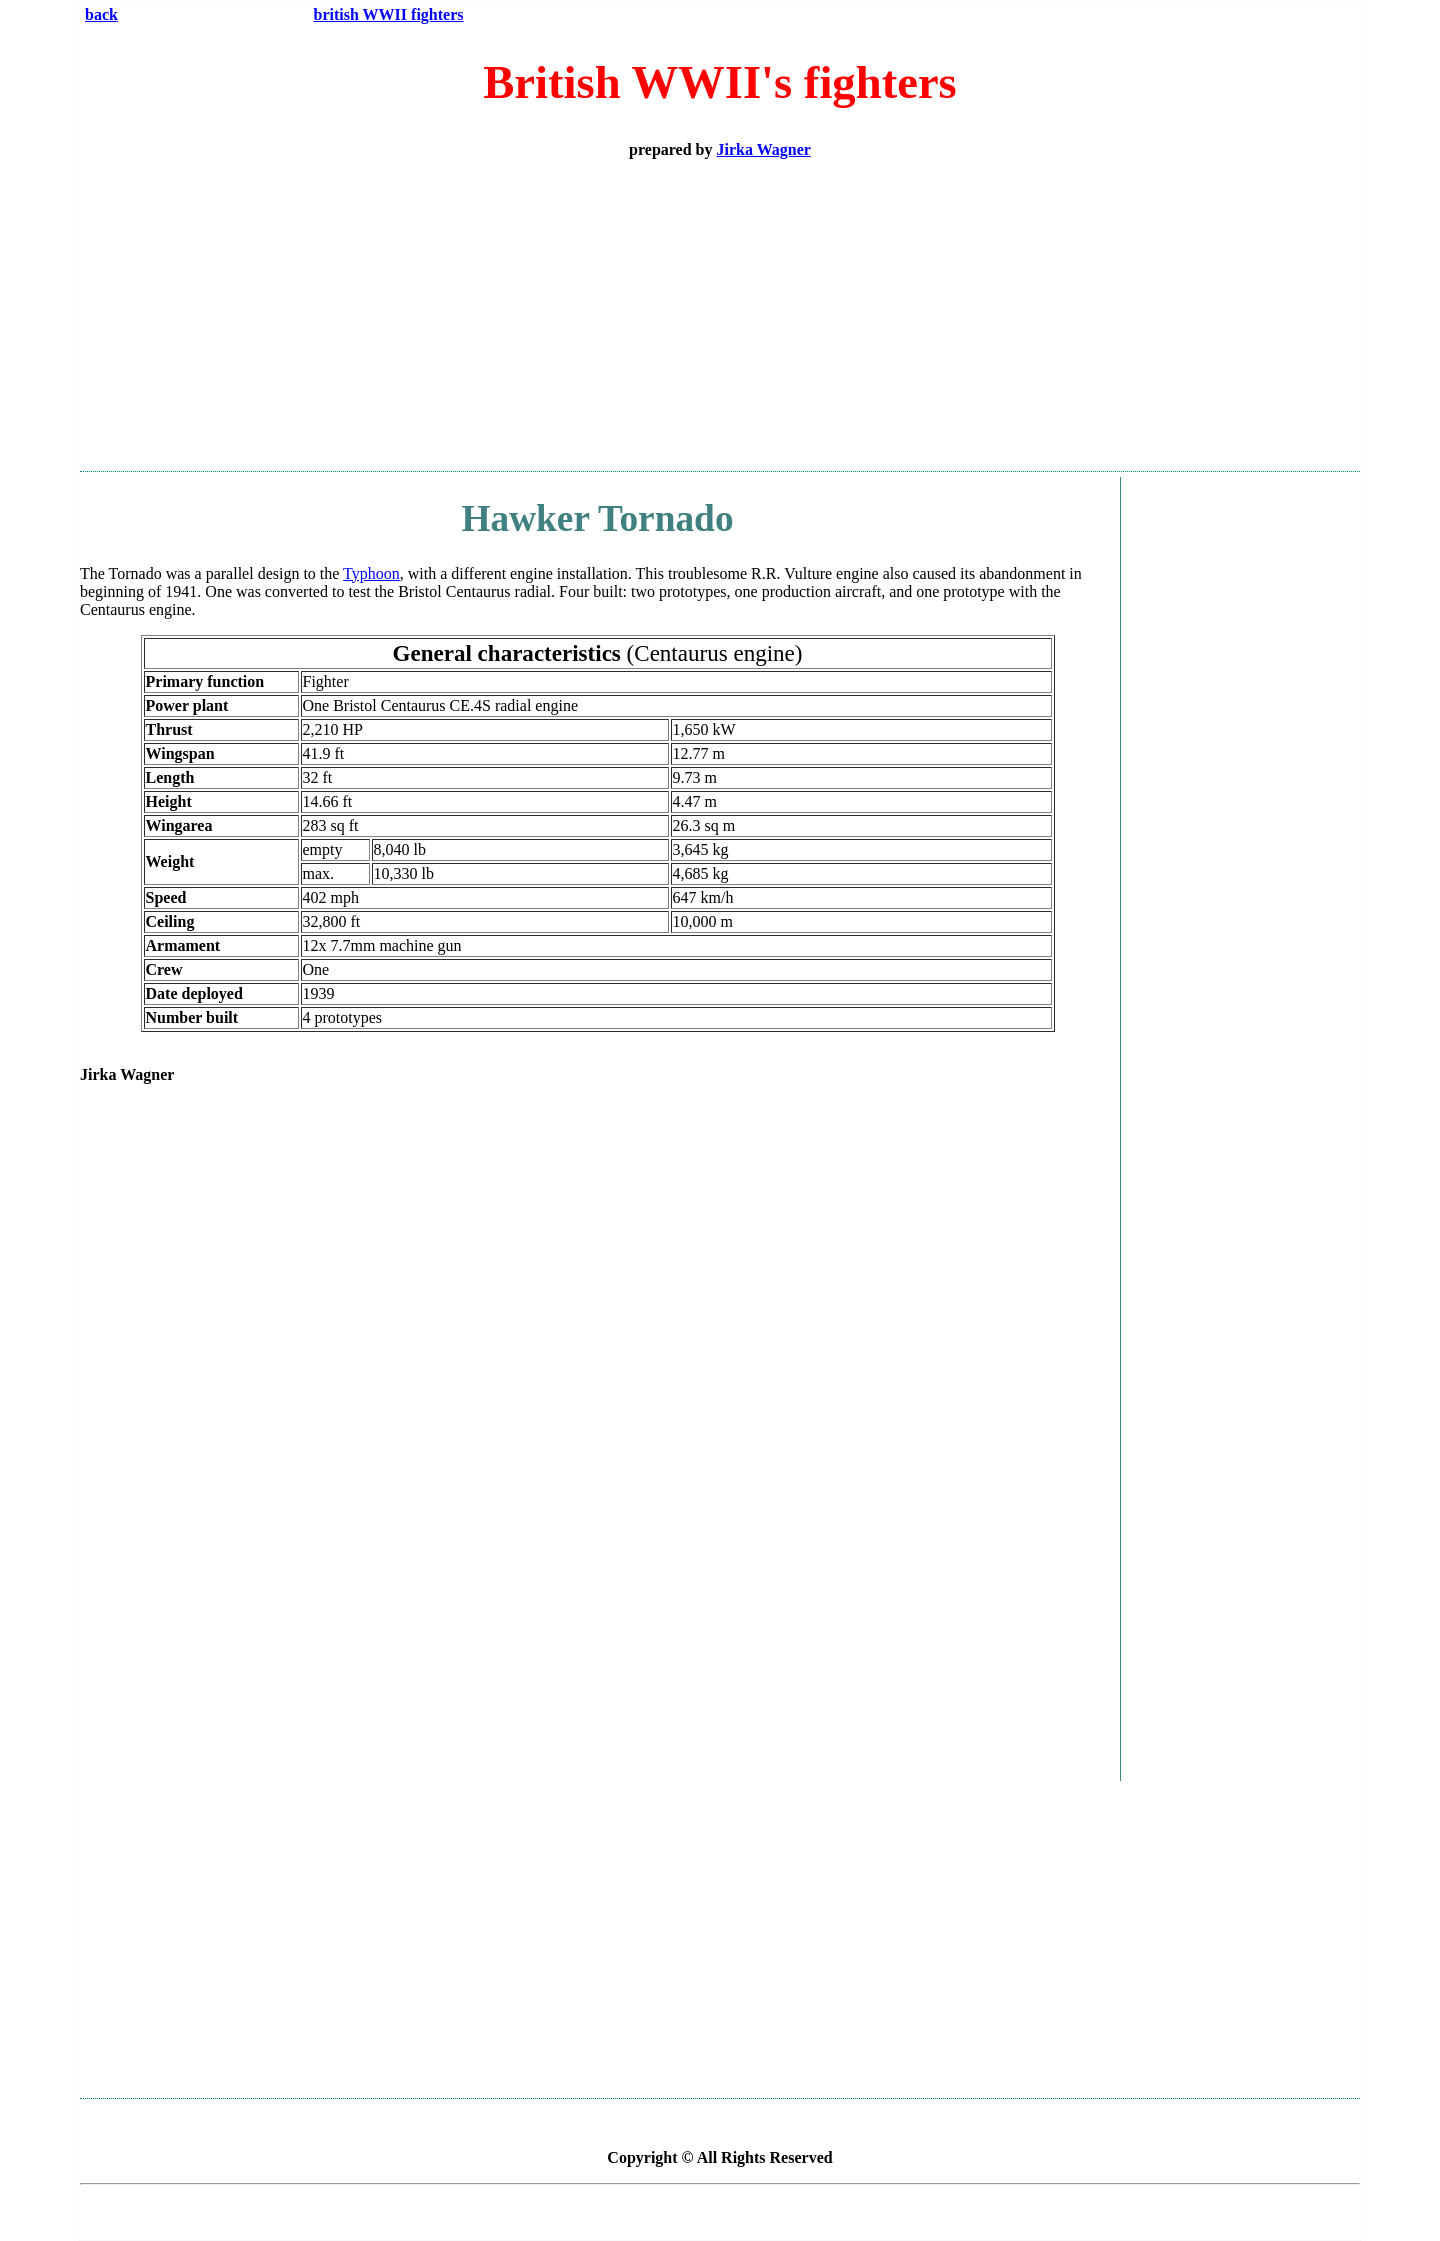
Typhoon (371, 573)
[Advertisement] (720, 315)
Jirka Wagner (764, 149)
